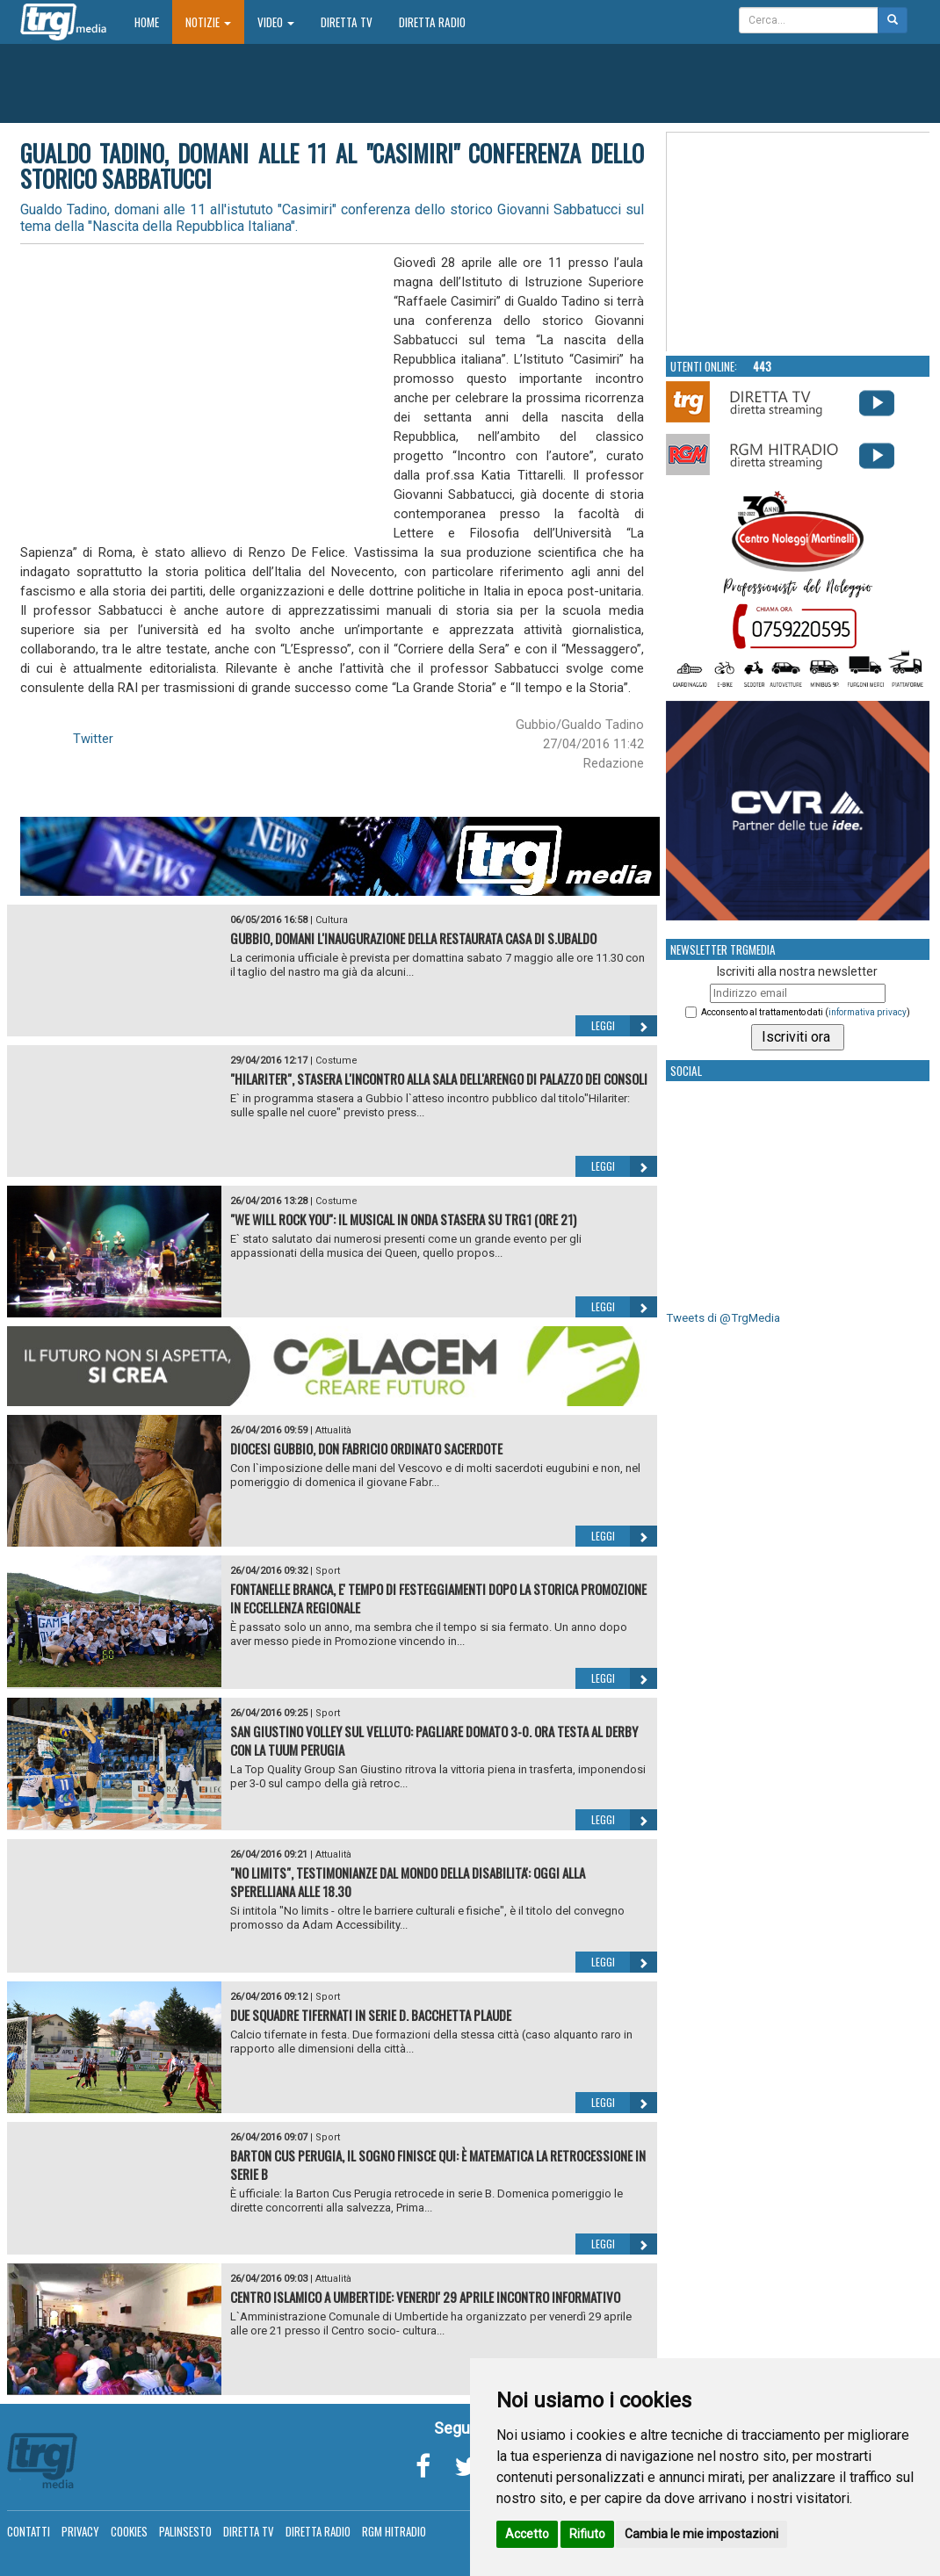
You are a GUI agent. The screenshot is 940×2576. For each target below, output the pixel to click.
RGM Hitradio (394, 2531)
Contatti (28, 2531)
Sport (327, 1571)
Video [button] (275, 22)
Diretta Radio (432, 22)
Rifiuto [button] (587, 2534)
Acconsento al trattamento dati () (805, 1012)
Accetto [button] (527, 2534)
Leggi (624, 1025)
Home (153, 21)
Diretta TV (346, 22)
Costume (336, 1060)
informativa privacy (867, 1012)
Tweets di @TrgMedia (723, 1317)
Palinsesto (185, 2531)
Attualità (333, 1430)
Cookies (129, 2531)
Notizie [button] (208, 22)
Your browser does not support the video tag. (798, 242)
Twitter (93, 739)
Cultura (331, 920)
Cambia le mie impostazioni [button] (701, 2534)
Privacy (80, 2531)
